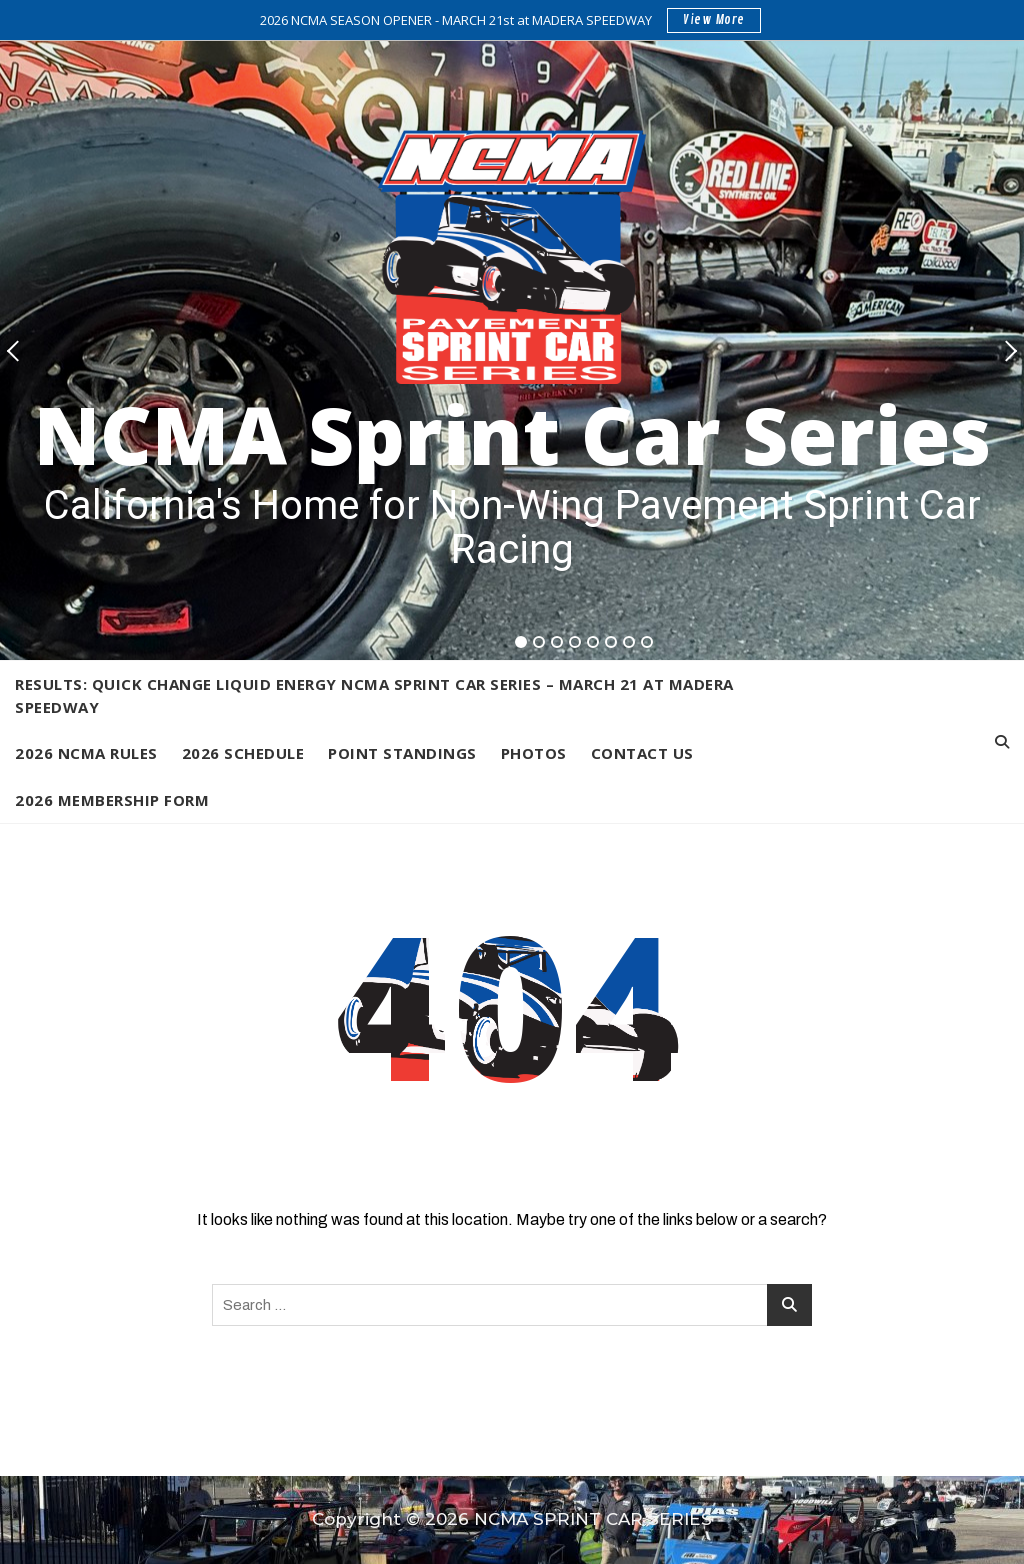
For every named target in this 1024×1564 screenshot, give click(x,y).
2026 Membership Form (112, 800)
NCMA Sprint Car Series (512, 433)
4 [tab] (576, 642)
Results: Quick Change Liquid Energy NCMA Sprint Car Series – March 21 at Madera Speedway (374, 695)
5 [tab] (593, 642)
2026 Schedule (243, 753)
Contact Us (642, 753)
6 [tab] (611, 642)
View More (714, 20)
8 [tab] (647, 642)
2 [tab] (539, 642)
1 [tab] (521, 642)
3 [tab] (557, 642)
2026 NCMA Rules (86, 753)
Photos (534, 753)
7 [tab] (630, 642)
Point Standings (402, 753)
